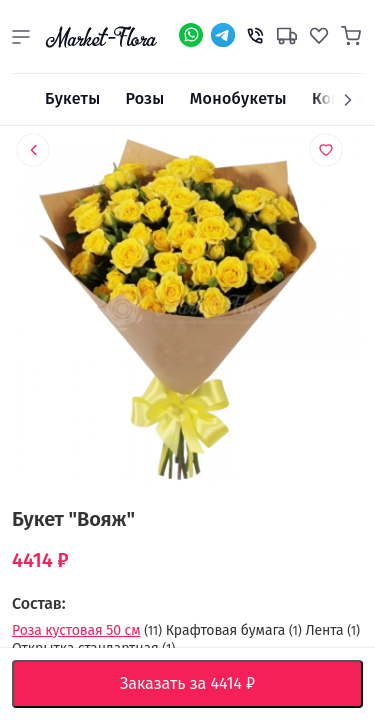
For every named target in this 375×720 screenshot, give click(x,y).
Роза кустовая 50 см (76, 630)
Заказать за (202, 684)
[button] (21, 37)
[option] (187, 313)
